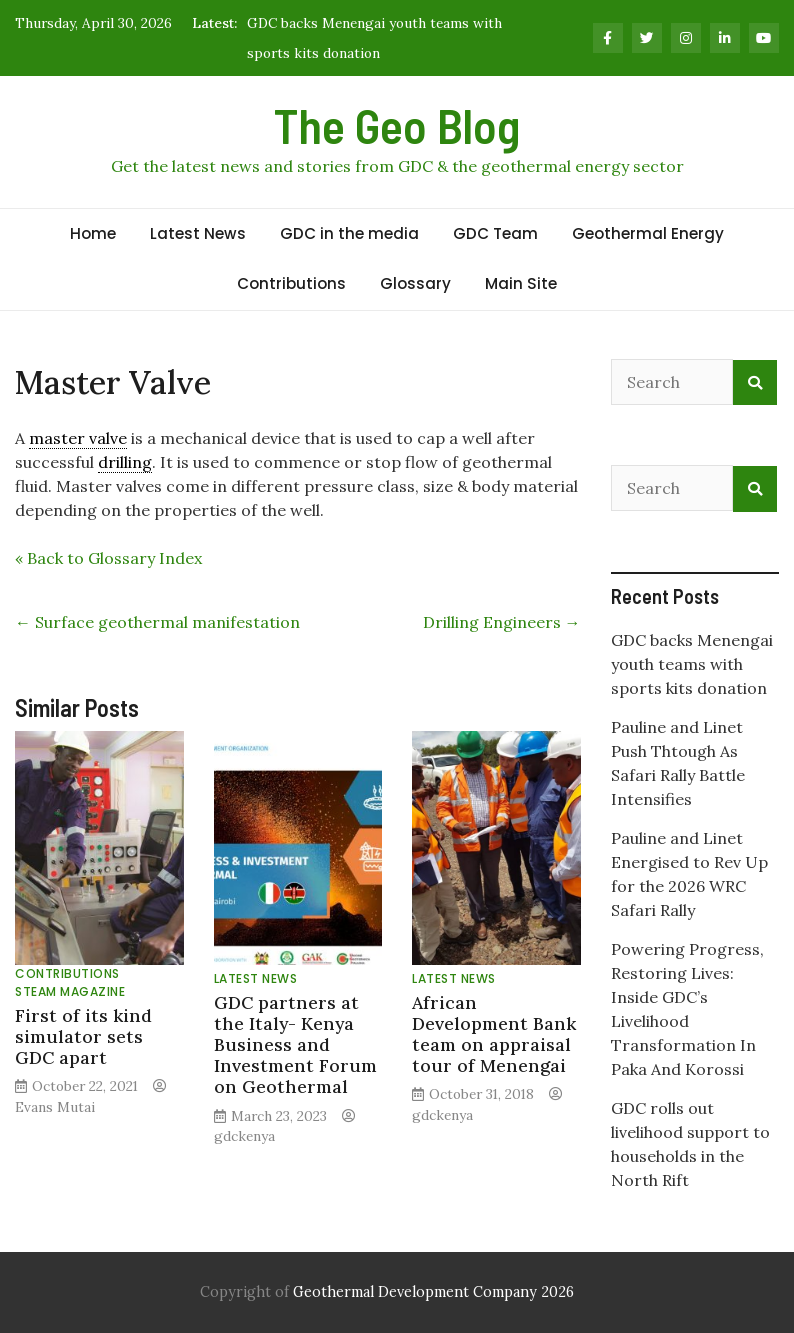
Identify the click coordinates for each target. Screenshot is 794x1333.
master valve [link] (78, 438)
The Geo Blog (397, 125)
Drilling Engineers (502, 622)
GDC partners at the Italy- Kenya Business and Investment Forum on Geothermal (295, 1044)
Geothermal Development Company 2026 (433, 1292)
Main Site (521, 283)
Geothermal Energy (648, 233)
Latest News (198, 233)
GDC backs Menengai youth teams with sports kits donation (692, 664)
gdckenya (244, 1136)
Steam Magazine (70, 991)
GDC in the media (349, 233)
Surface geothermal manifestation (157, 622)
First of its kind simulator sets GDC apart (83, 1036)
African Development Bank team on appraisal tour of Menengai (494, 1034)
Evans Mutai (55, 1107)
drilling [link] (125, 462)
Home (93, 233)
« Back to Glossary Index (108, 558)
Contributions (291, 283)
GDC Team (495, 233)
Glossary (415, 283)
